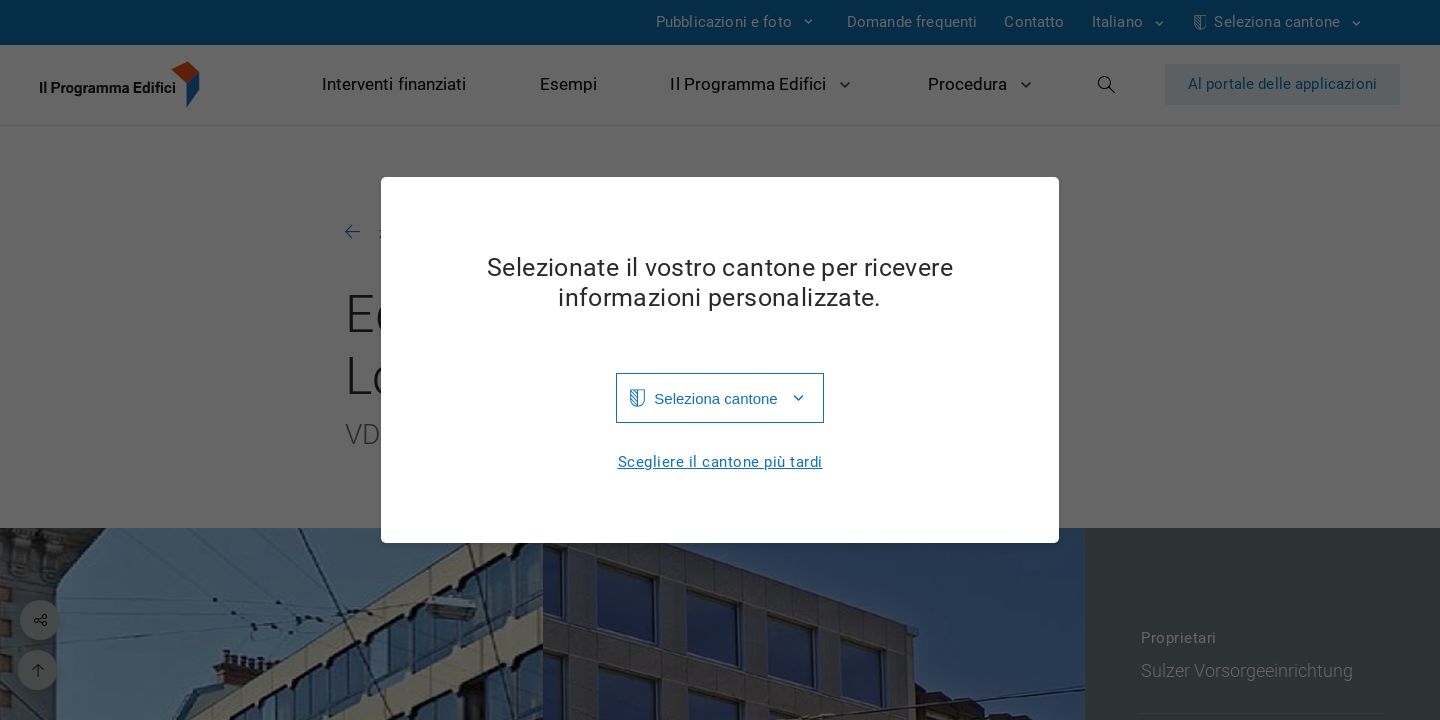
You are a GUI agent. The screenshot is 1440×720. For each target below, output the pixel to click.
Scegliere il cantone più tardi (720, 462)
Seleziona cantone (715, 398)
